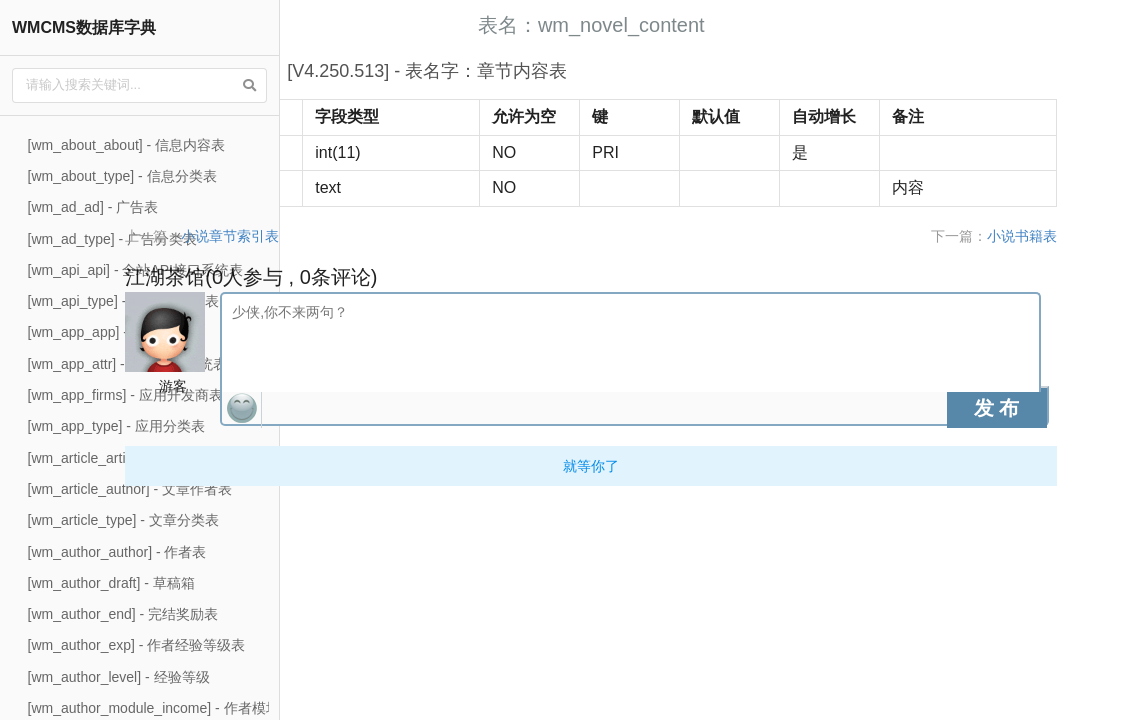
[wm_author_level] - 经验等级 (119, 677)
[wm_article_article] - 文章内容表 (129, 458)
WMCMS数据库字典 (84, 27)
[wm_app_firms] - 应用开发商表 (125, 395)
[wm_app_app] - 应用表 (101, 332)
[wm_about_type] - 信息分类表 (122, 176)
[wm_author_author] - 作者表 (117, 552)
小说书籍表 (1081, 236)
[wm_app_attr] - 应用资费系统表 (127, 364)
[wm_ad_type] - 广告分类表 (113, 239)
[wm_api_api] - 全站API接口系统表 (136, 270)
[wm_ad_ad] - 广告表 (93, 207)
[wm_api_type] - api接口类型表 (123, 301)
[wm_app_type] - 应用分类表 (116, 426)
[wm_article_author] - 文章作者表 (130, 489)
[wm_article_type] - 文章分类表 (123, 520)
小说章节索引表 (409, 236)
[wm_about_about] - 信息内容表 (127, 145)
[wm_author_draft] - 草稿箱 (111, 583)
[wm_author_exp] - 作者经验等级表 (137, 645)
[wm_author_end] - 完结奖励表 (123, 614)
